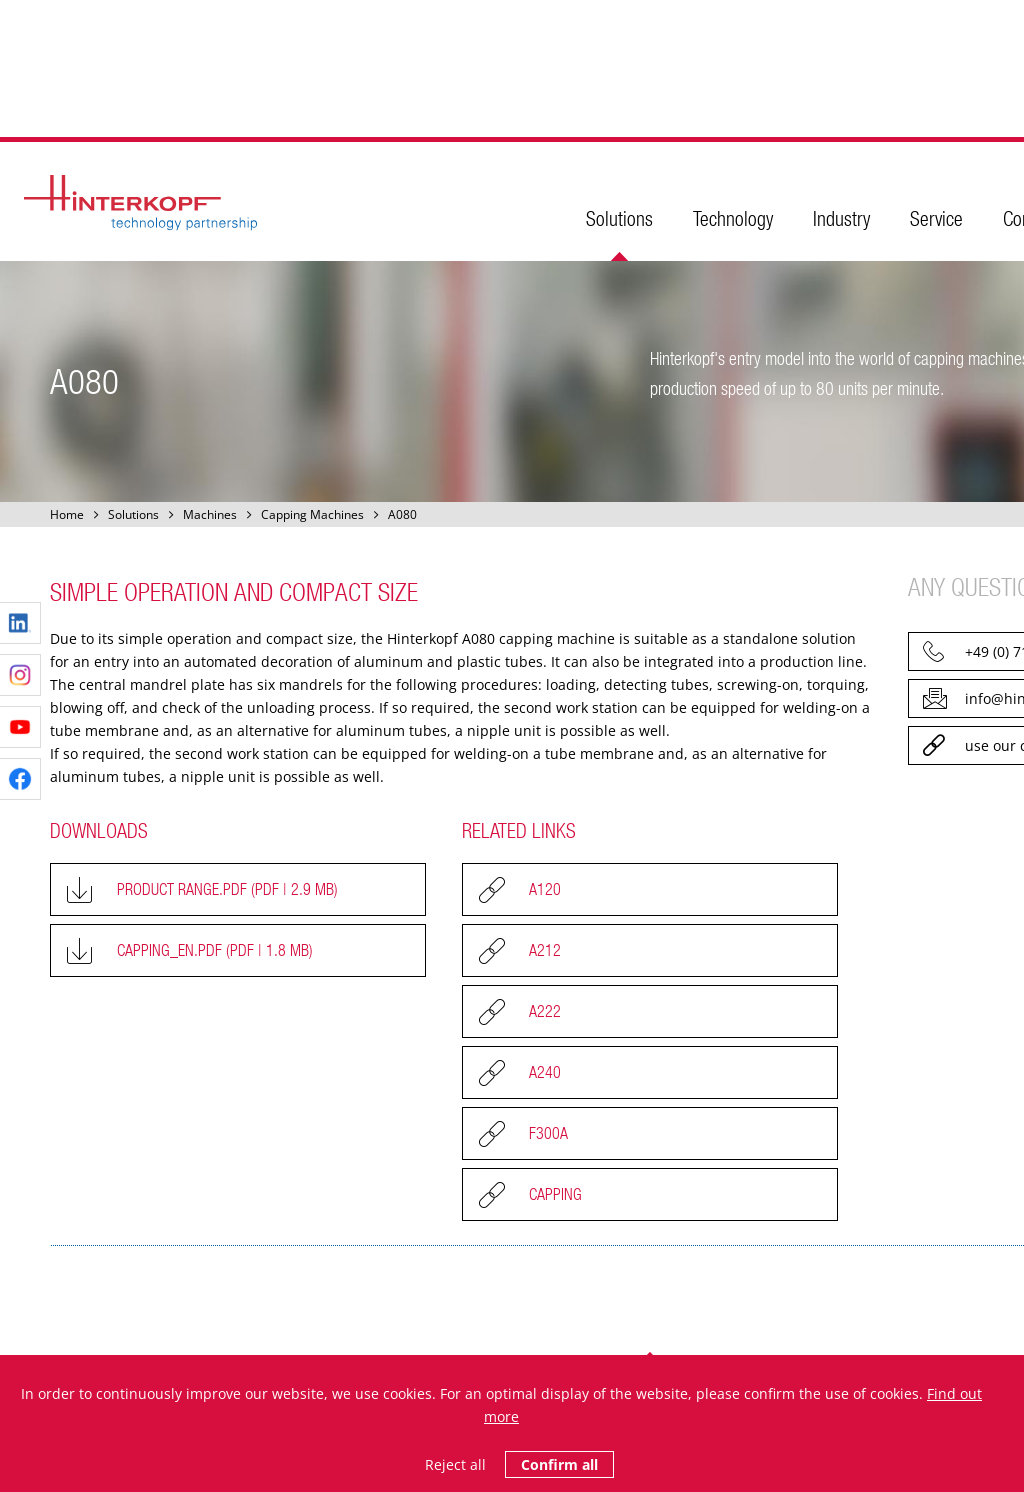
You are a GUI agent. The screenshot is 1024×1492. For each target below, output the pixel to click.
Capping (555, 1194)
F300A (548, 1133)
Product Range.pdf (227, 889)
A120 (545, 889)
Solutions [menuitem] (619, 218)
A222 (545, 1011)
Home (67, 514)
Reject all (455, 1464)
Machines (210, 514)
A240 (545, 1072)
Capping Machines (312, 514)
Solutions (133, 514)
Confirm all (559, 1464)
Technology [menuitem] (733, 218)
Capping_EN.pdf (215, 950)
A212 (545, 950)
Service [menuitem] (936, 218)
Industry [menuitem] (841, 218)
